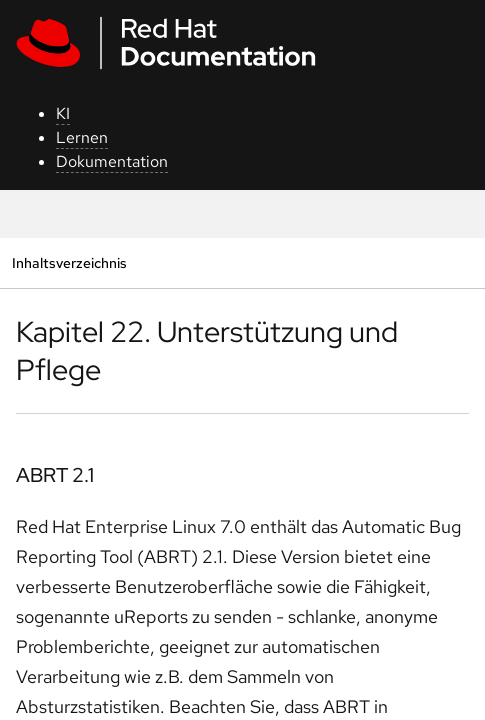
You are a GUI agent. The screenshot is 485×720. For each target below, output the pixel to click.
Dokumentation (112, 161)
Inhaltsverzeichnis (69, 262)
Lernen (82, 137)
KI (63, 113)
